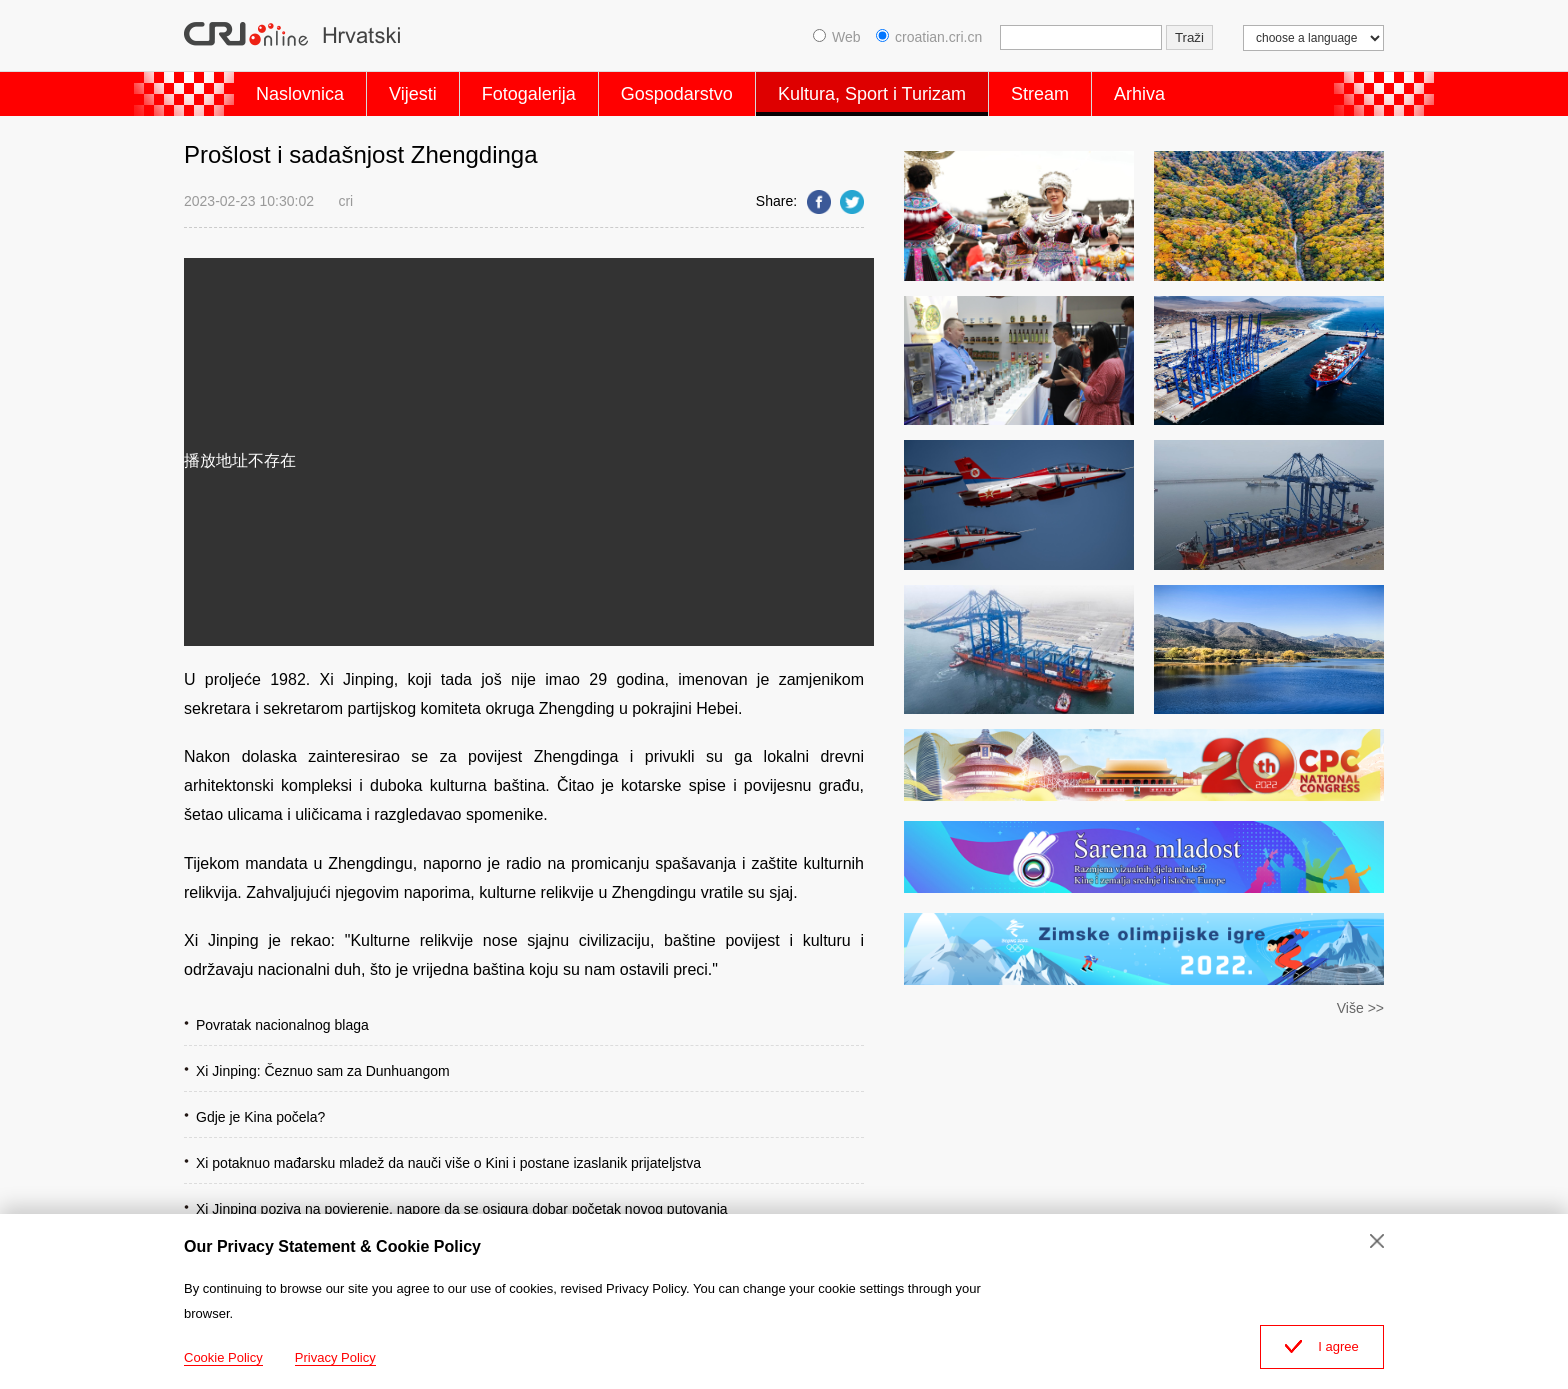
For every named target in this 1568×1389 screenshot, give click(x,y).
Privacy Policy (335, 1357)
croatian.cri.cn (929, 37)
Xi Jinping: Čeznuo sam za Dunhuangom (323, 1071)
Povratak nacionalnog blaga (282, 1025)
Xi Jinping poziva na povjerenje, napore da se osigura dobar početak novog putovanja (462, 1209)
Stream (1040, 94)
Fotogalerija (529, 94)
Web (837, 37)
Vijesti (413, 94)
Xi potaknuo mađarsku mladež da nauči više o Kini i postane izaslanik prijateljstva (448, 1163)
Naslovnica (300, 94)
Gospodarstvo (677, 94)
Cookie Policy (223, 1357)
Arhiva (1139, 94)
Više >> (1360, 1008)
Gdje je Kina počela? (260, 1117)
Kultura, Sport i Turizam (872, 94)
